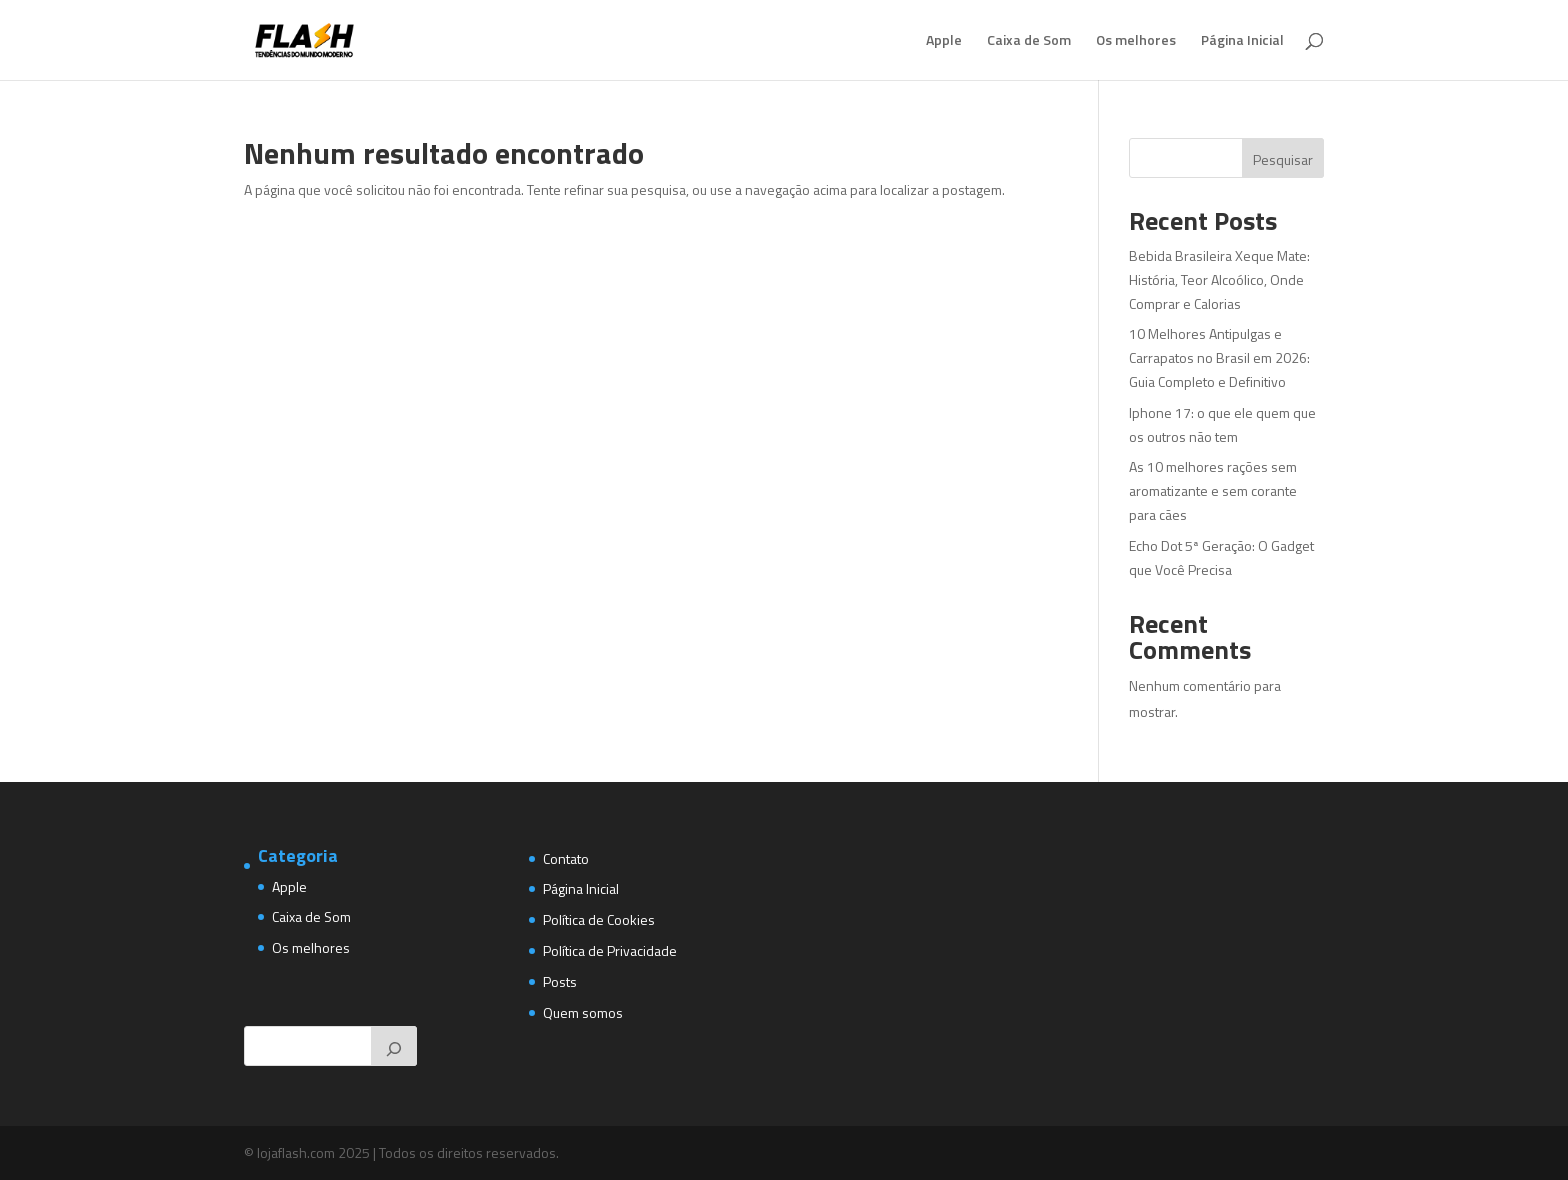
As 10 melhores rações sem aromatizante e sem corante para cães (1213, 490)
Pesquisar (1283, 159)
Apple (944, 41)
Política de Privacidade (610, 950)
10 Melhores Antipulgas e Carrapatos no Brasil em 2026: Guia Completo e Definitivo (1219, 357)
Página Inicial (1242, 41)
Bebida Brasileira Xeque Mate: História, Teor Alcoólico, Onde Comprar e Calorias (1219, 279)
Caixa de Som (1029, 41)
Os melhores (1136, 41)
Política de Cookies (599, 919)
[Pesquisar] (394, 1046)
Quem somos (583, 1012)
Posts (560, 981)
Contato (566, 858)
